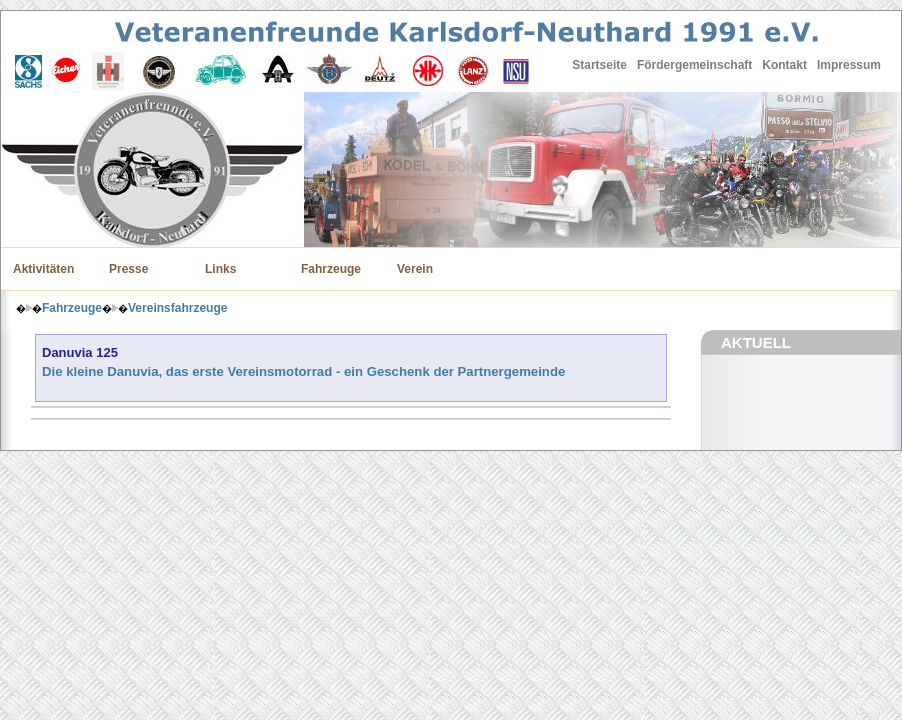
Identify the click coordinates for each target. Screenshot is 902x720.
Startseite (599, 65)
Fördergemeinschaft (694, 65)
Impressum (849, 65)
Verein (415, 269)
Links (220, 269)
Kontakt (784, 65)
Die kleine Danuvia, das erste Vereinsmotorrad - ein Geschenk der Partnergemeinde (303, 371)
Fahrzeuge (331, 269)
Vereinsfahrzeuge (177, 308)
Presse (128, 269)
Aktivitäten (43, 269)
